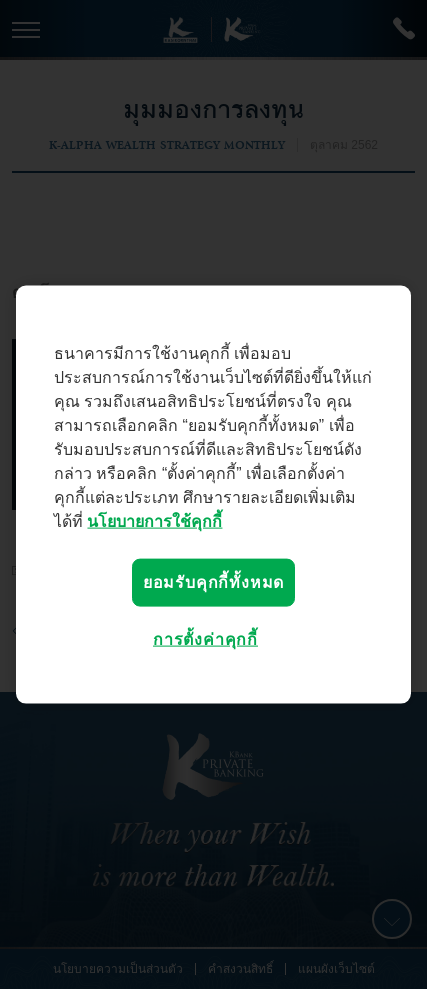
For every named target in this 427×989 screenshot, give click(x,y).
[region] (213, 494)
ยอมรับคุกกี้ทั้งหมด (213, 581)
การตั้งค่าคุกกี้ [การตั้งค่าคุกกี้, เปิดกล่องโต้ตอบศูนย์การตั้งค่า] (205, 639)
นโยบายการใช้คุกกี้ (154, 520)
